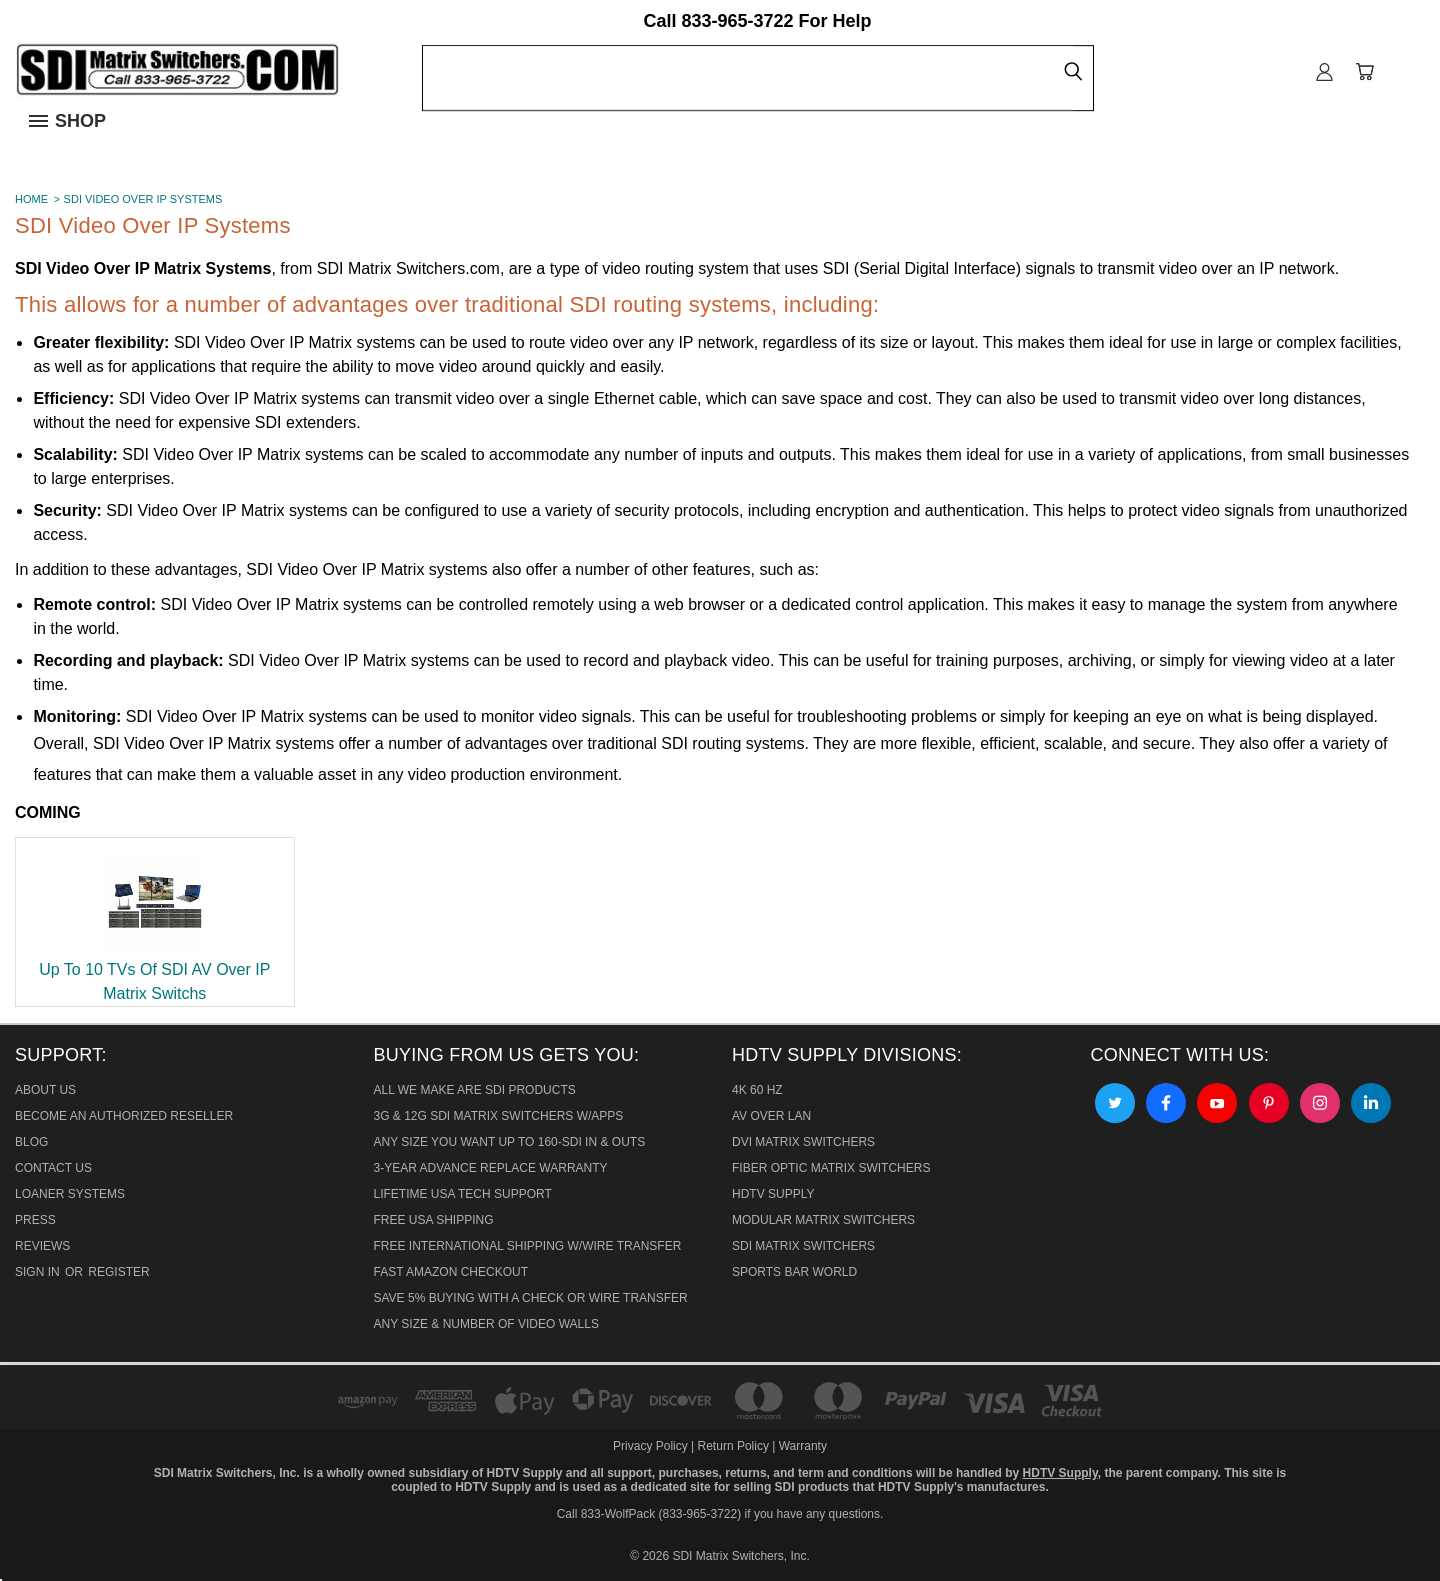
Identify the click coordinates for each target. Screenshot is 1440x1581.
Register (118, 1272)
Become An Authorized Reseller (124, 1116)
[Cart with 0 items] (1365, 72)
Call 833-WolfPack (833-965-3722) (649, 1514)
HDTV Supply (773, 1194)
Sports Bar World (794, 1272)
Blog (31, 1142)
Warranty (803, 1446)
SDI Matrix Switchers (803, 1246)
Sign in (39, 1272)
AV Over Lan (771, 1116)
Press (35, 1220)
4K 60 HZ (757, 1090)
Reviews (42, 1246)
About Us (45, 1090)
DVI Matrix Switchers (803, 1142)
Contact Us (53, 1168)
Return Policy (733, 1446)
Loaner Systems (70, 1194)
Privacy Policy (652, 1446)
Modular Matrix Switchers (823, 1220)
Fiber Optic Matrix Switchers (831, 1168)
